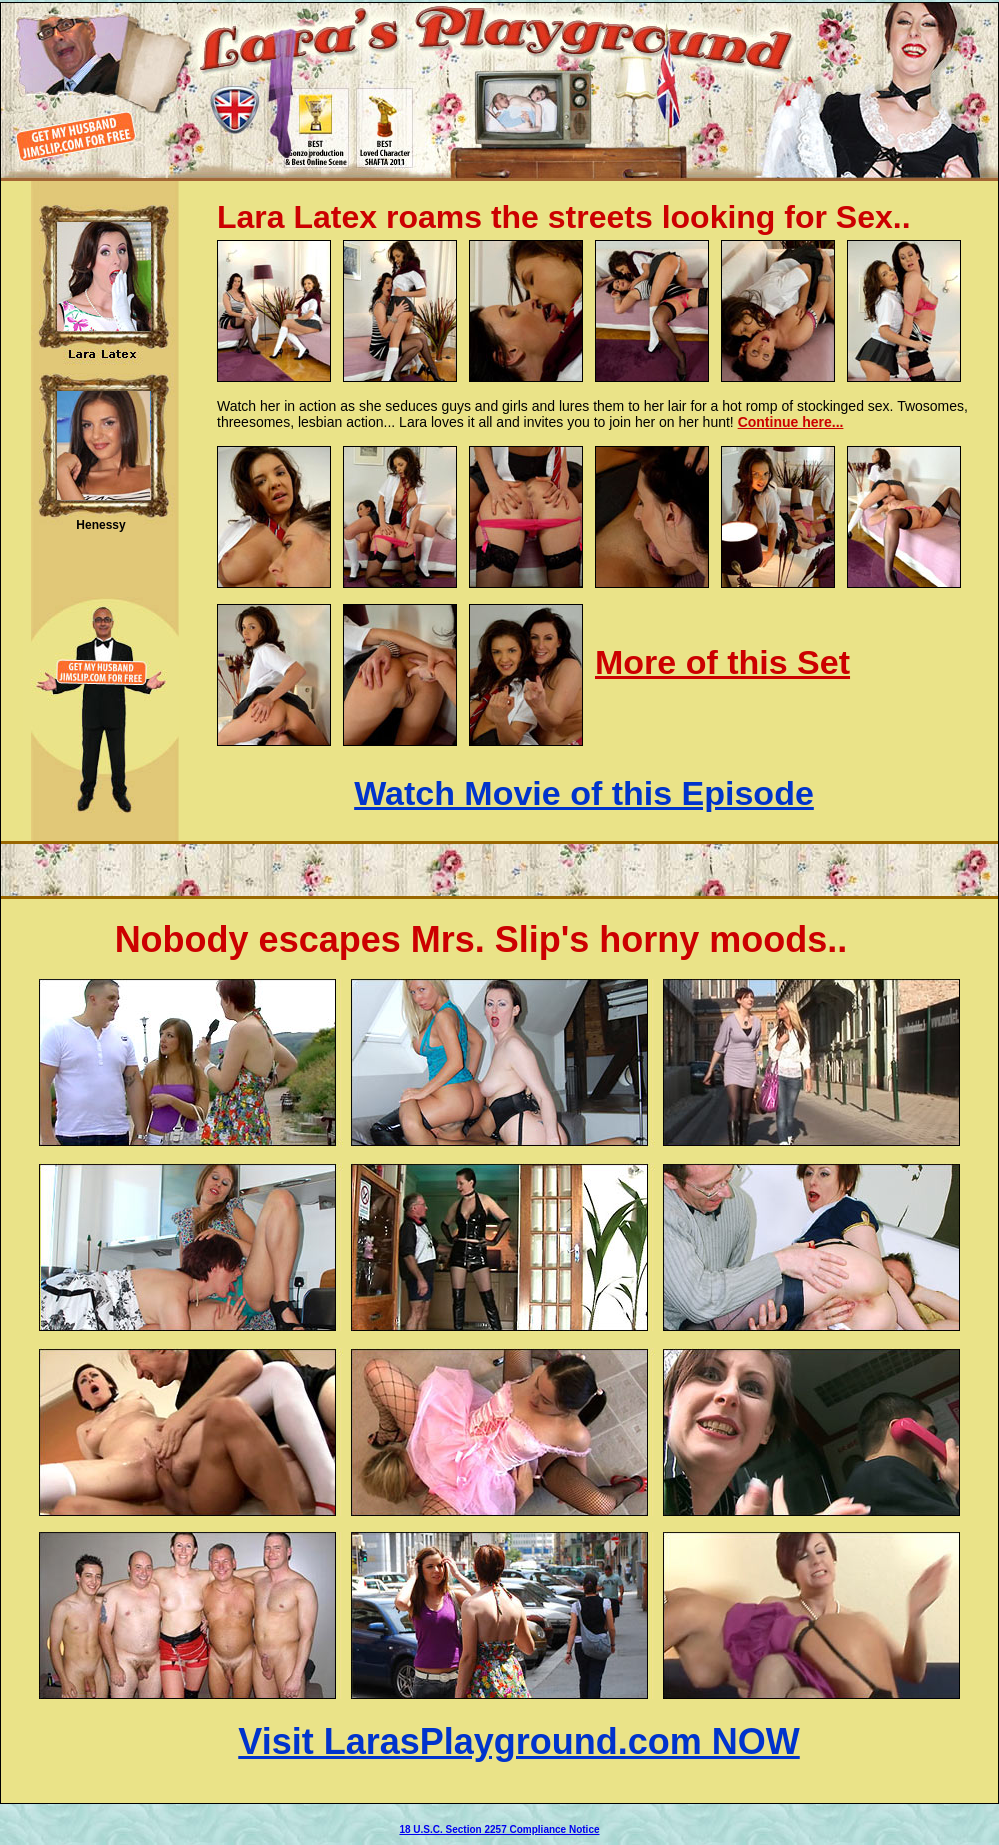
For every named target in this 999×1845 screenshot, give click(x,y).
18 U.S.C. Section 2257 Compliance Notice (499, 1829)
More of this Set (722, 662)
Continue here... (791, 422)
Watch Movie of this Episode (584, 793)
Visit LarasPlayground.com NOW (518, 1741)
